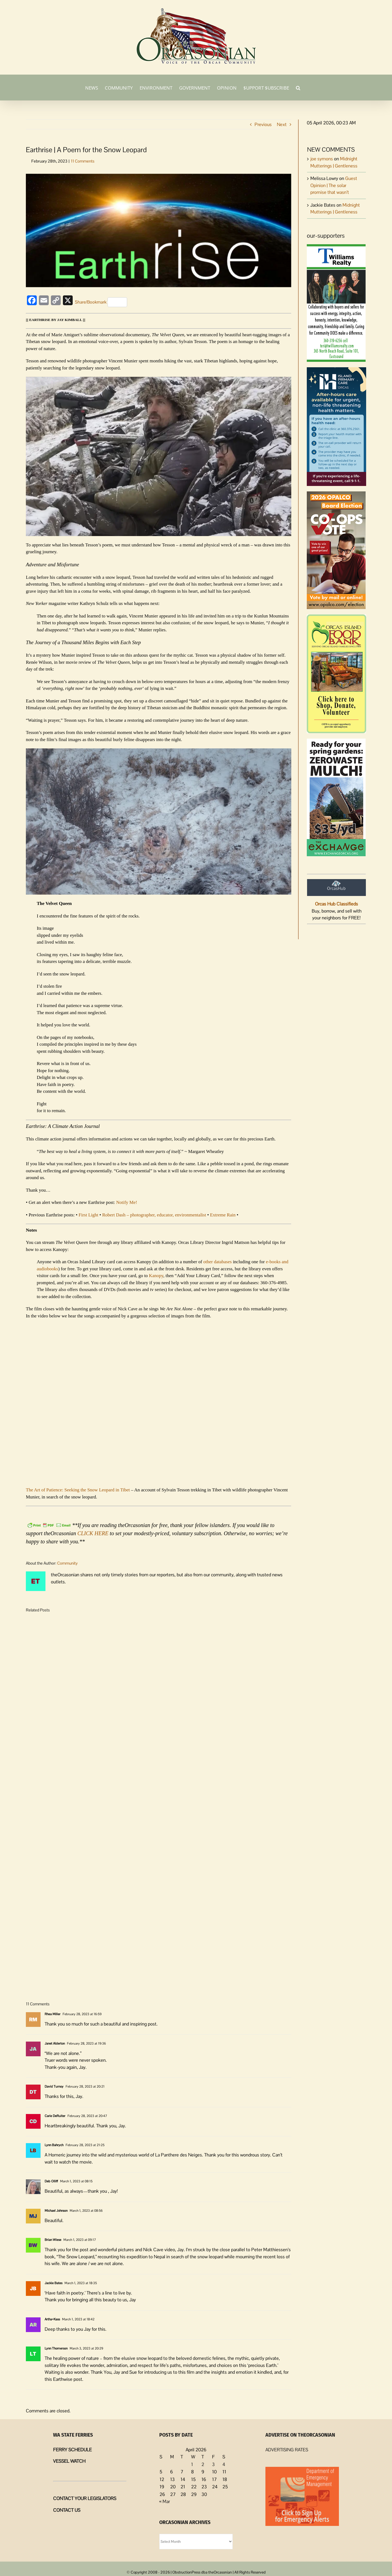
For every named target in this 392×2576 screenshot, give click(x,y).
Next (282, 124)
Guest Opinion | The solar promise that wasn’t (333, 185)
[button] (298, 87)
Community (67, 1563)
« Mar (164, 2501)
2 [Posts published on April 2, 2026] (202, 2464)
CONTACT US (66, 2510)
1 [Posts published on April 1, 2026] (192, 2464)
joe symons (321, 159)
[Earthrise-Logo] (158, 230)
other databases (217, 1261)
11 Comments (82, 161)
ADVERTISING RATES (286, 2450)
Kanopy (156, 1275)
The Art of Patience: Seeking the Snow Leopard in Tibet (78, 1489)
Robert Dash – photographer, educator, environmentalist (154, 1214)
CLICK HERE (92, 1533)
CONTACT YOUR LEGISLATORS (84, 2498)
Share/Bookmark (101, 302)
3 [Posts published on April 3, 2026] (213, 2464)
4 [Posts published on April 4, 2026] (223, 2464)
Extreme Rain (222, 1214)
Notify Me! (126, 1202)
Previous (263, 124)
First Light (88, 1214)
